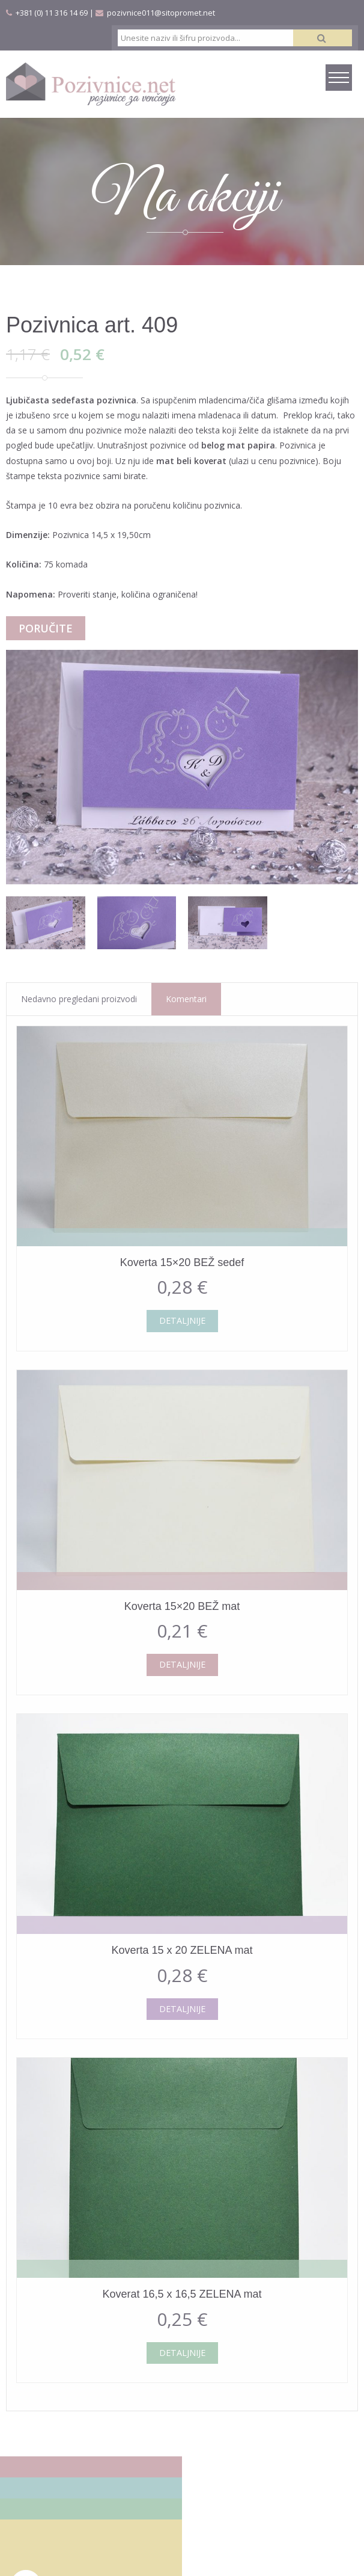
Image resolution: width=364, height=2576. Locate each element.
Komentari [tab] (186, 999)
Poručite (46, 628)
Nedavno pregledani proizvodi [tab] (79, 999)
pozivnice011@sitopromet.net (161, 12)
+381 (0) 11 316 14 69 (52, 12)
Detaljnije (182, 1320)
